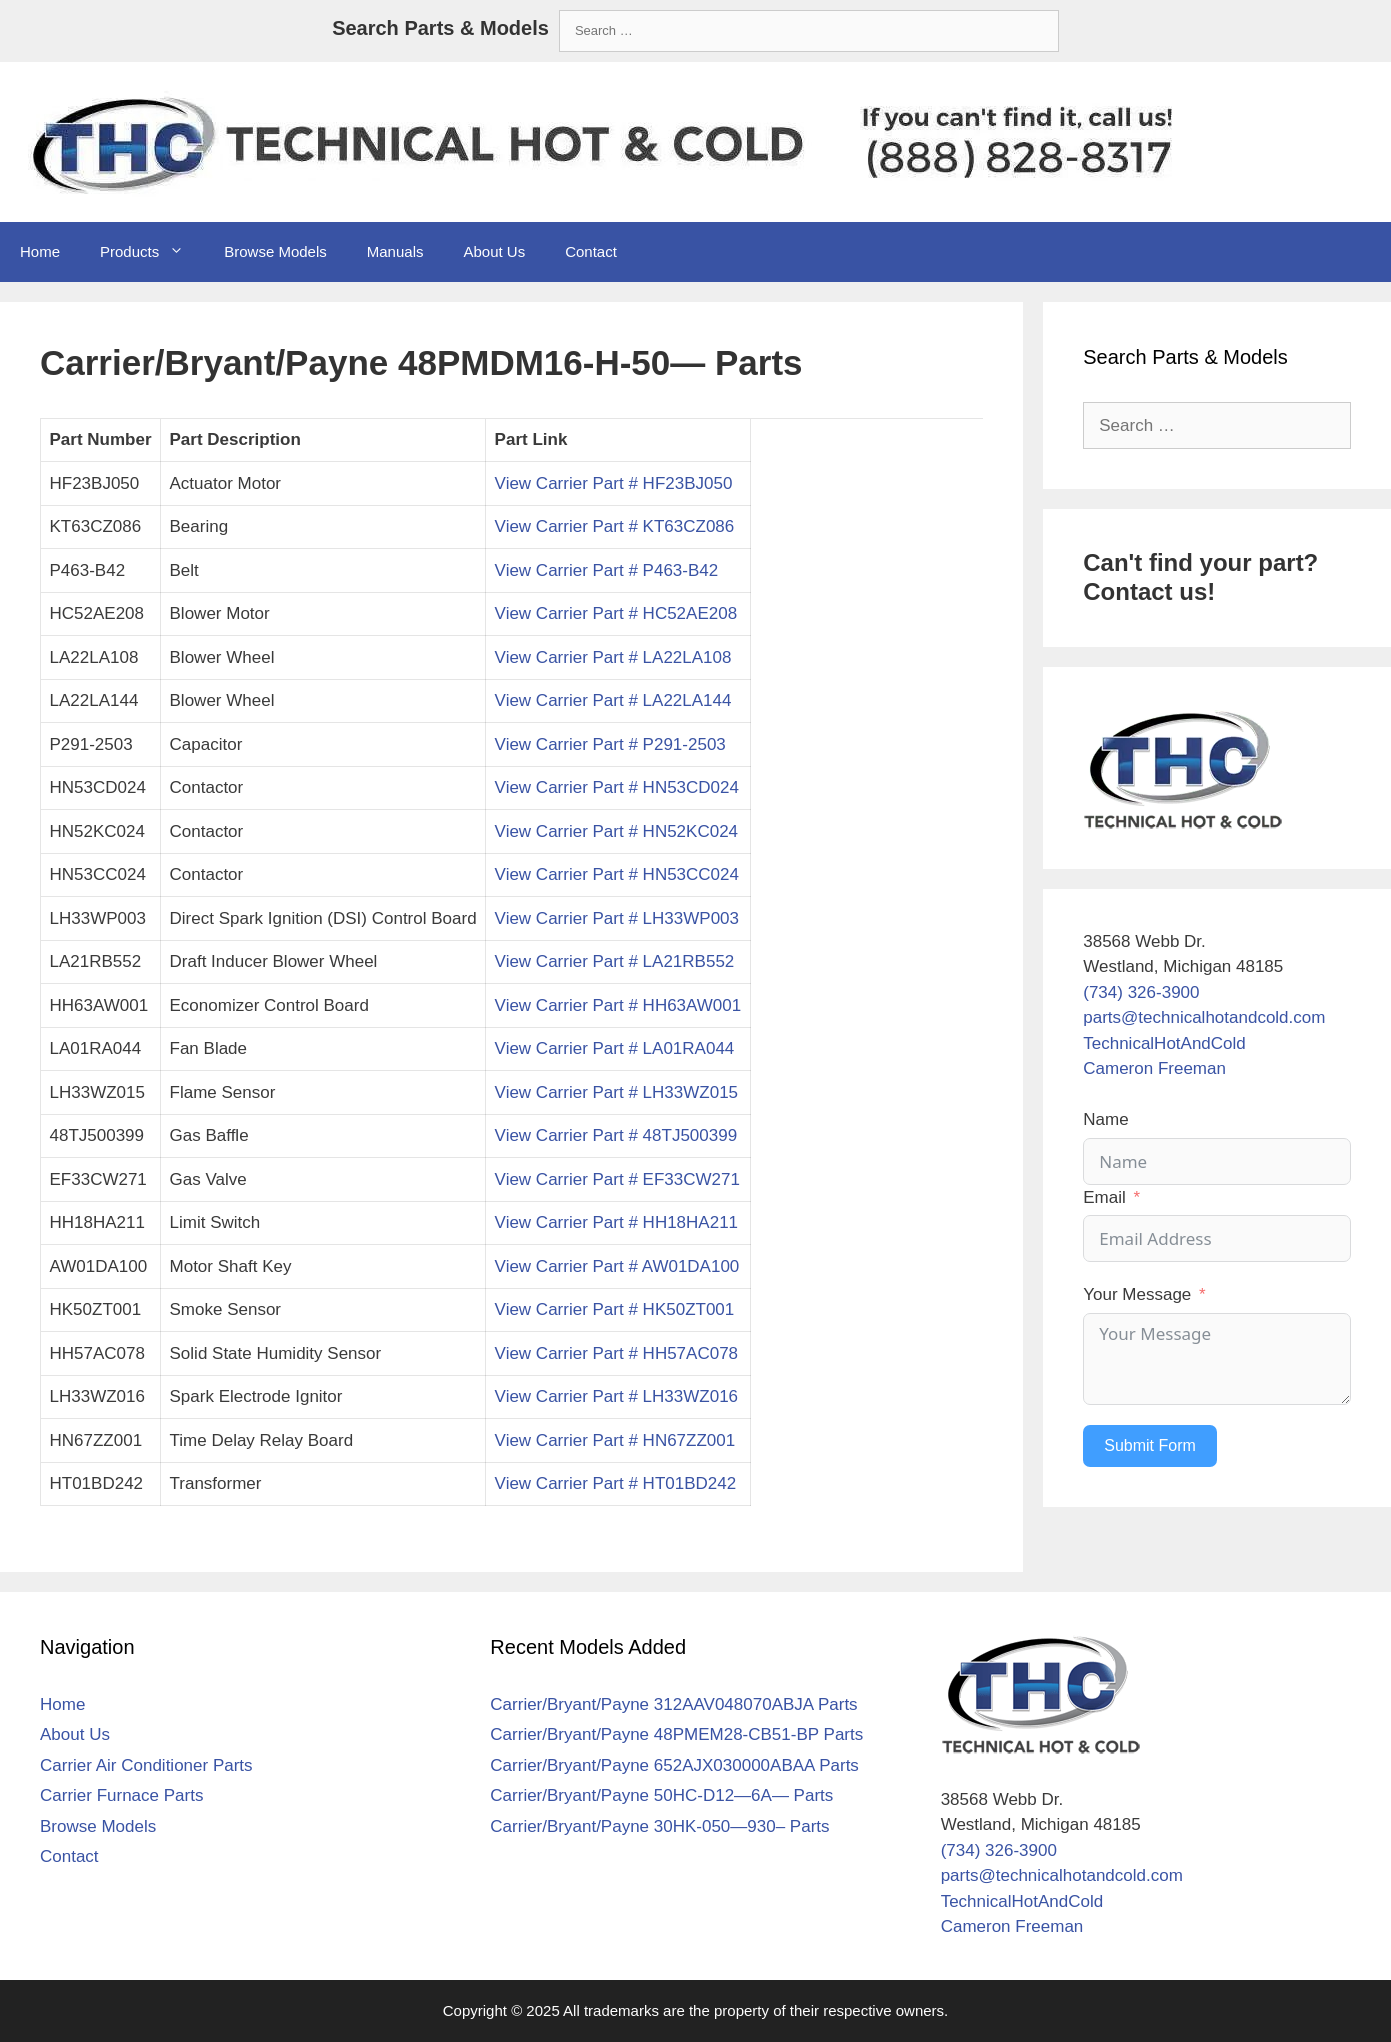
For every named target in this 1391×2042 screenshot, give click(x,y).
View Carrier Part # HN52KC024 (616, 831)
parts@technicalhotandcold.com (1204, 1017)
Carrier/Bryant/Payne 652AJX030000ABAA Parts (674, 1765)
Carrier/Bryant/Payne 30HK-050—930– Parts (659, 1826)
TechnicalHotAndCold (1164, 1043)
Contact (591, 251)
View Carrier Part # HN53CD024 (617, 787)
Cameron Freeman (1154, 1068)
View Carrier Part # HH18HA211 (616, 1222)
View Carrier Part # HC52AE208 (616, 613)
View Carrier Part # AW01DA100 (617, 1266)
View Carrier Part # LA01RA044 (615, 1048)
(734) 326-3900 (1141, 992)
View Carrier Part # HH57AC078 (616, 1353)
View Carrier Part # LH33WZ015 (616, 1092)
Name (1105, 1119)
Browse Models (275, 251)
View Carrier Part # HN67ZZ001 (615, 1440)
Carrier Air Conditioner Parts (146, 1765)
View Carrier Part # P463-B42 (607, 570)
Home (40, 251)
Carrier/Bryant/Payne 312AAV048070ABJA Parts (673, 1704)
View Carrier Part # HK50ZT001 (615, 1309)
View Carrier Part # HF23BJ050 (614, 483)
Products (152, 252)
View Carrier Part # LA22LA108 (613, 657)
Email (1104, 1197)
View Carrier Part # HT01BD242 (616, 1483)
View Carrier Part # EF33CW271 (617, 1179)
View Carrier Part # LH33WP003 (617, 918)
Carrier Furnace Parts (121, 1795)
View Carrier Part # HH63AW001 (618, 1005)
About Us (494, 251)
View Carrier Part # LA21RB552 (615, 961)
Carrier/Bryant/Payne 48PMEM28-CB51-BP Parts (676, 1734)
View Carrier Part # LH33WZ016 (616, 1396)
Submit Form (1150, 1445)
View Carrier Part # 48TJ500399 (616, 1135)
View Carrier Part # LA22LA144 (613, 700)
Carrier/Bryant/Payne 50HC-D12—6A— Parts (661, 1795)
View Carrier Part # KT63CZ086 (615, 526)
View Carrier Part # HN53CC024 (617, 874)
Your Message (1137, 1294)
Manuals (395, 251)
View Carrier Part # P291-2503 (610, 744)
